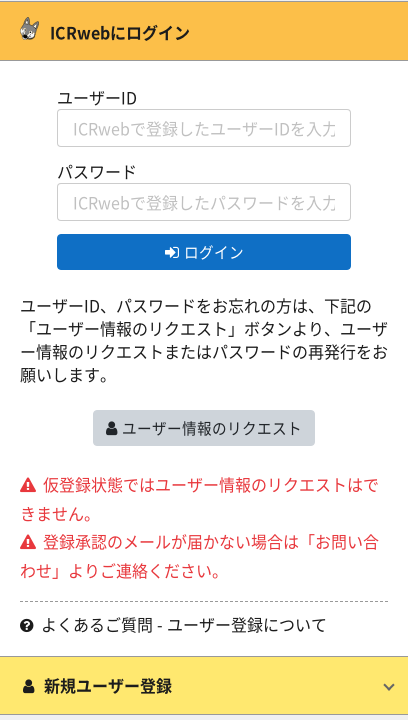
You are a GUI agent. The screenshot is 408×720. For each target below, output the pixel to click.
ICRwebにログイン (105, 32)
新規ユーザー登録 (96, 685)
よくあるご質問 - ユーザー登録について (173, 624)
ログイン (204, 251)
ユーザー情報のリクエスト (204, 427)
